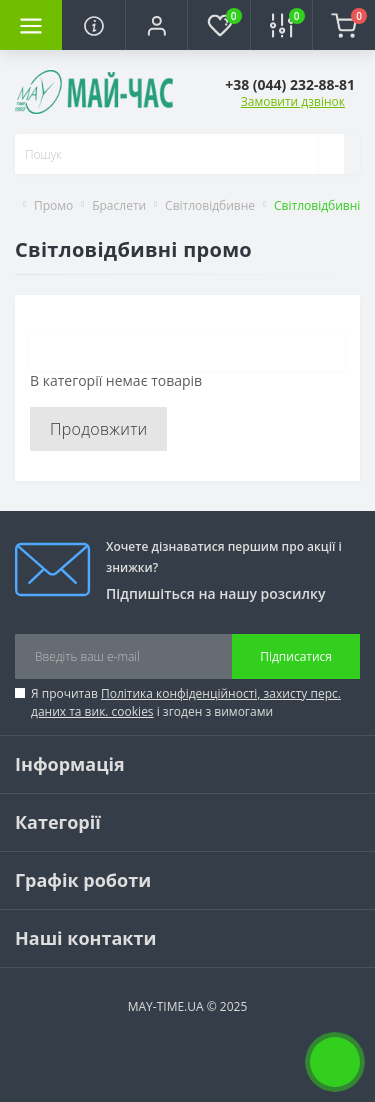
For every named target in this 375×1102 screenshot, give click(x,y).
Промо (53, 205)
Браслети (119, 205)
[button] (156, 25)
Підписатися (296, 656)
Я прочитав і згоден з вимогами (186, 702)
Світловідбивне (210, 205)
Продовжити (98, 429)
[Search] (331, 154)
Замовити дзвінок (293, 101)
